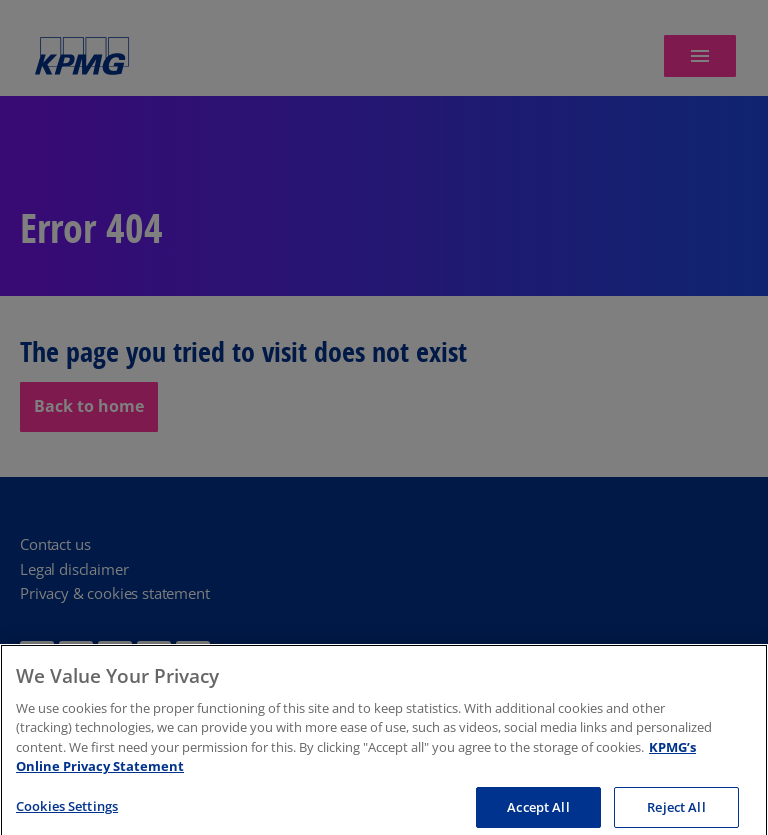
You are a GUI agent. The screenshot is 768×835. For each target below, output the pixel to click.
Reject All (676, 810)
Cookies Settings (67, 809)
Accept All (538, 810)
